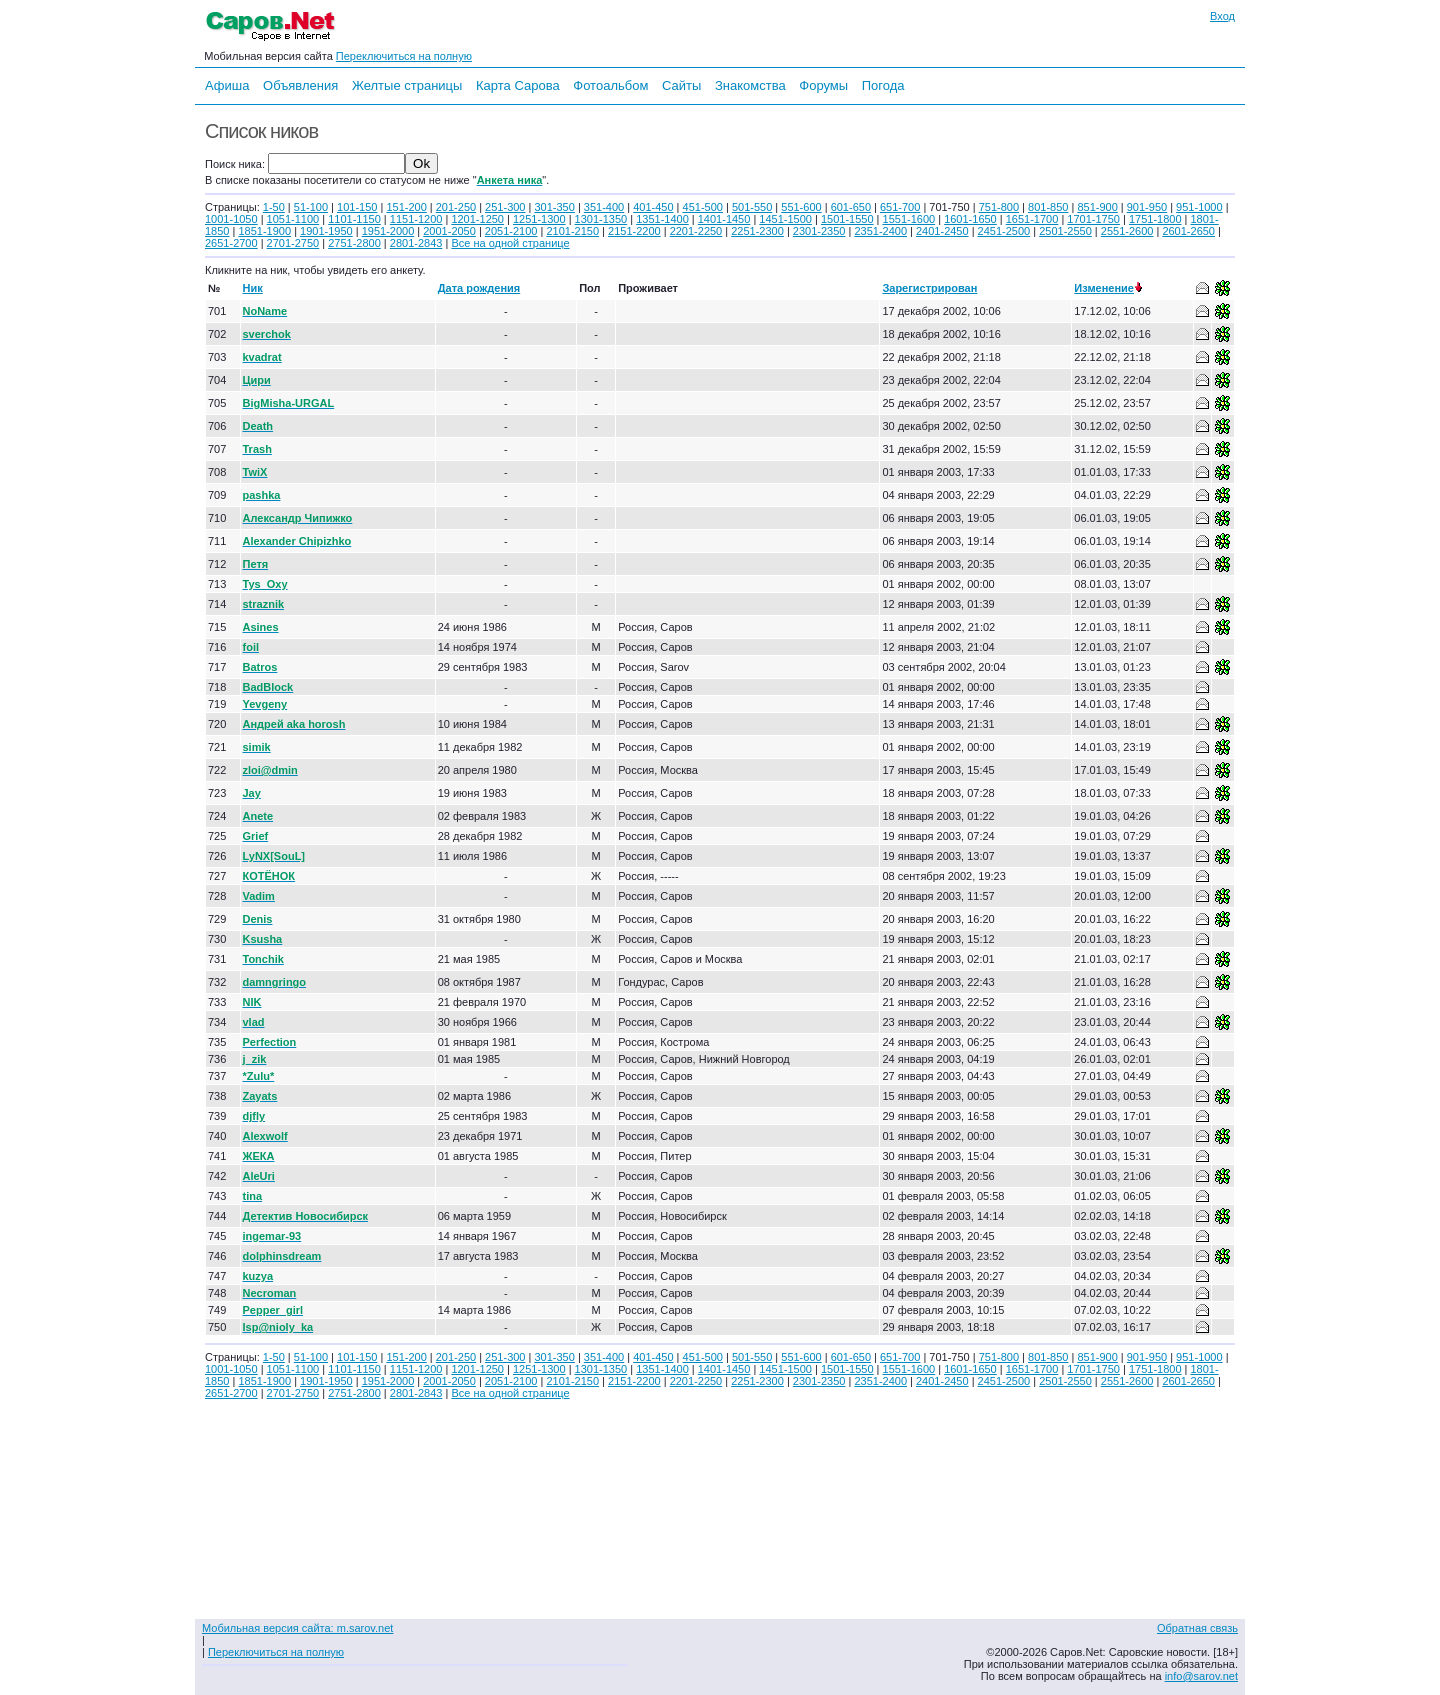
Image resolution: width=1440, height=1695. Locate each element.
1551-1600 (909, 219)
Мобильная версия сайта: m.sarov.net (297, 1628)
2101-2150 (572, 231)
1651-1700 (1032, 219)
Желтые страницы (407, 85)
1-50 (274, 207)
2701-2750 (293, 243)
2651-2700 (231, 243)
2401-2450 (942, 231)
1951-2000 (388, 231)
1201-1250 (477, 219)
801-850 (1048, 207)
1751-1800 (1155, 219)
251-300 (505, 207)
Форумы (823, 85)
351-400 (604, 207)
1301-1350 (601, 219)
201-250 (456, 207)
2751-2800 (354, 243)
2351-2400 (880, 231)
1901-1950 (326, 231)
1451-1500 (785, 219)
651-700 (900, 207)
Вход (1222, 16)
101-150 (357, 207)
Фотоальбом (610, 85)
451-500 (703, 207)
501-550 (752, 207)
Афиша (227, 85)
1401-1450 (724, 219)
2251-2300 (757, 231)
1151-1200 (416, 219)
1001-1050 (231, 219)
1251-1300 (539, 219)
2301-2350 (819, 231)
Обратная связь (1197, 1628)
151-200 (406, 207)
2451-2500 (1004, 231)
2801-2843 (416, 243)
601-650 (851, 207)
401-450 (653, 207)
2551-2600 (1127, 231)
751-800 (999, 207)
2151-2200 (634, 231)
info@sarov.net (1201, 1676)
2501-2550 (1065, 231)
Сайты (681, 85)
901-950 (1147, 207)
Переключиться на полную (404, 56)
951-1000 (1199, 207)
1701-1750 (1093, 219)
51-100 (311, 207)
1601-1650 (970, 219)
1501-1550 (847, 219)
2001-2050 (449, 231)
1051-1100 (293, 219)
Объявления (300, 85)
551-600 (801, 207)
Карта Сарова (518, 85)
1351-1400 (662, 219)
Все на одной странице (510, 243)
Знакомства (750, 85)
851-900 (1097, 207)
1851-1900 (264, 231)
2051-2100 (511, 231)
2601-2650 (1188, 231)
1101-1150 (354, 219)
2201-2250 (696, 231)
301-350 (554, 207)
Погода (883, 85)
